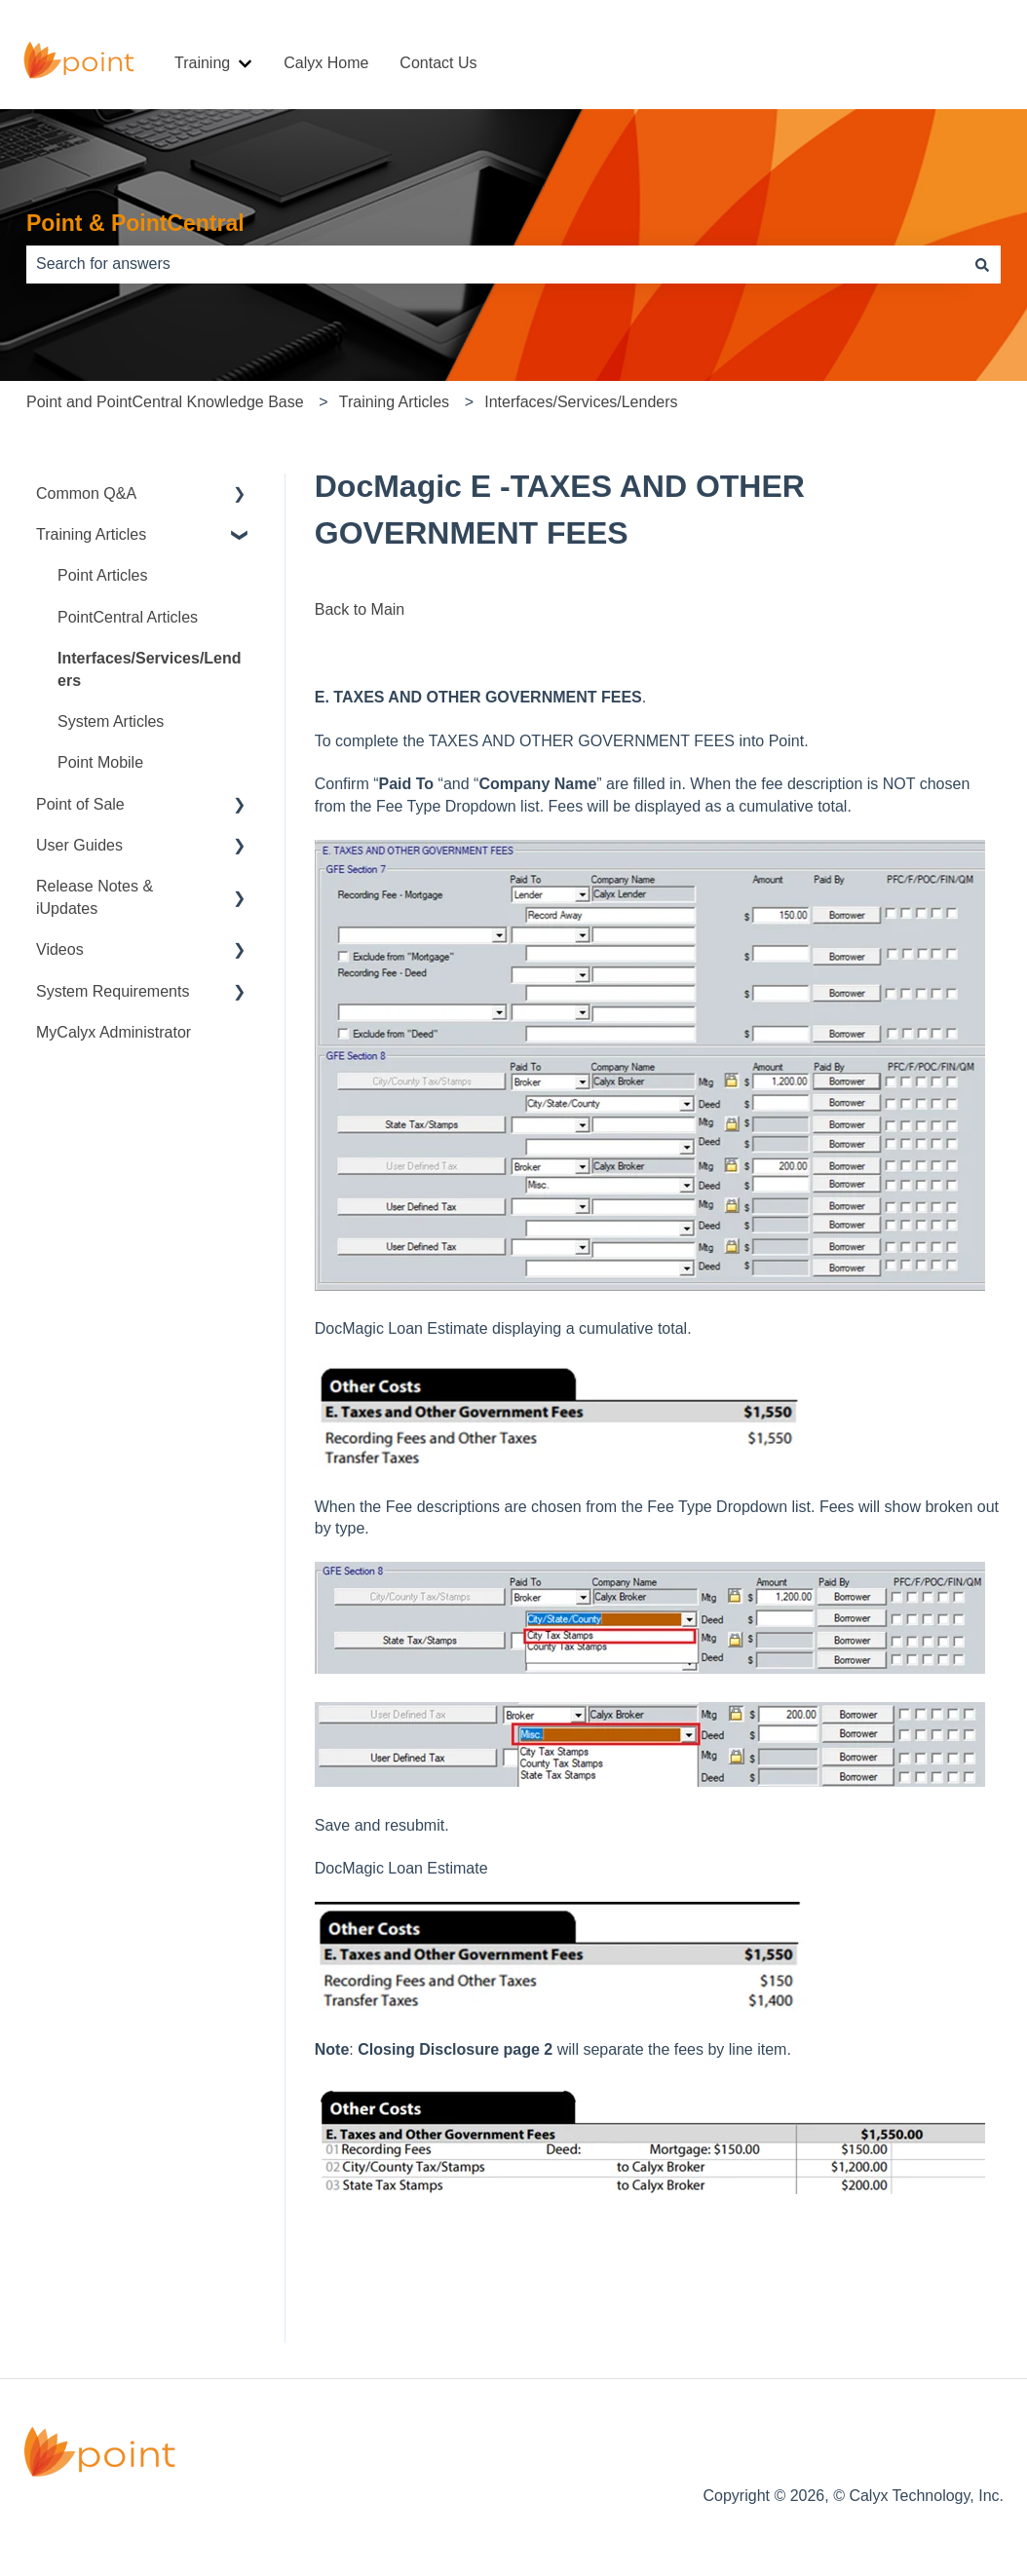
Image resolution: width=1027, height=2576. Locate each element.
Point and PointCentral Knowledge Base (165, 402)
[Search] (982, 264)
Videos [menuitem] (60, 949)
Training (202, 63)
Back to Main (359, 609)
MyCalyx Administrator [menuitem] (113, 1032)
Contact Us (437, 63)
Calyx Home (326, 63)
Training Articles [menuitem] (91, 534)
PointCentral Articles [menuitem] (127, 617)
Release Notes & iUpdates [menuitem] (94, 897)
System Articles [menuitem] (110, 721)
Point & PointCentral (135, 223)
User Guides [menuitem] (79, 845)
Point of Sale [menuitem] (80, 804)
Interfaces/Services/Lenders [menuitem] (149, 669)
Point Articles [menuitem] (102, 575)
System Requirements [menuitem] (112, 991)
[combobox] (495, 264)
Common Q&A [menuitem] (86, 493)
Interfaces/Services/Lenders (580, 402)
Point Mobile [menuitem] (100, 762)
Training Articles (394, 402)
